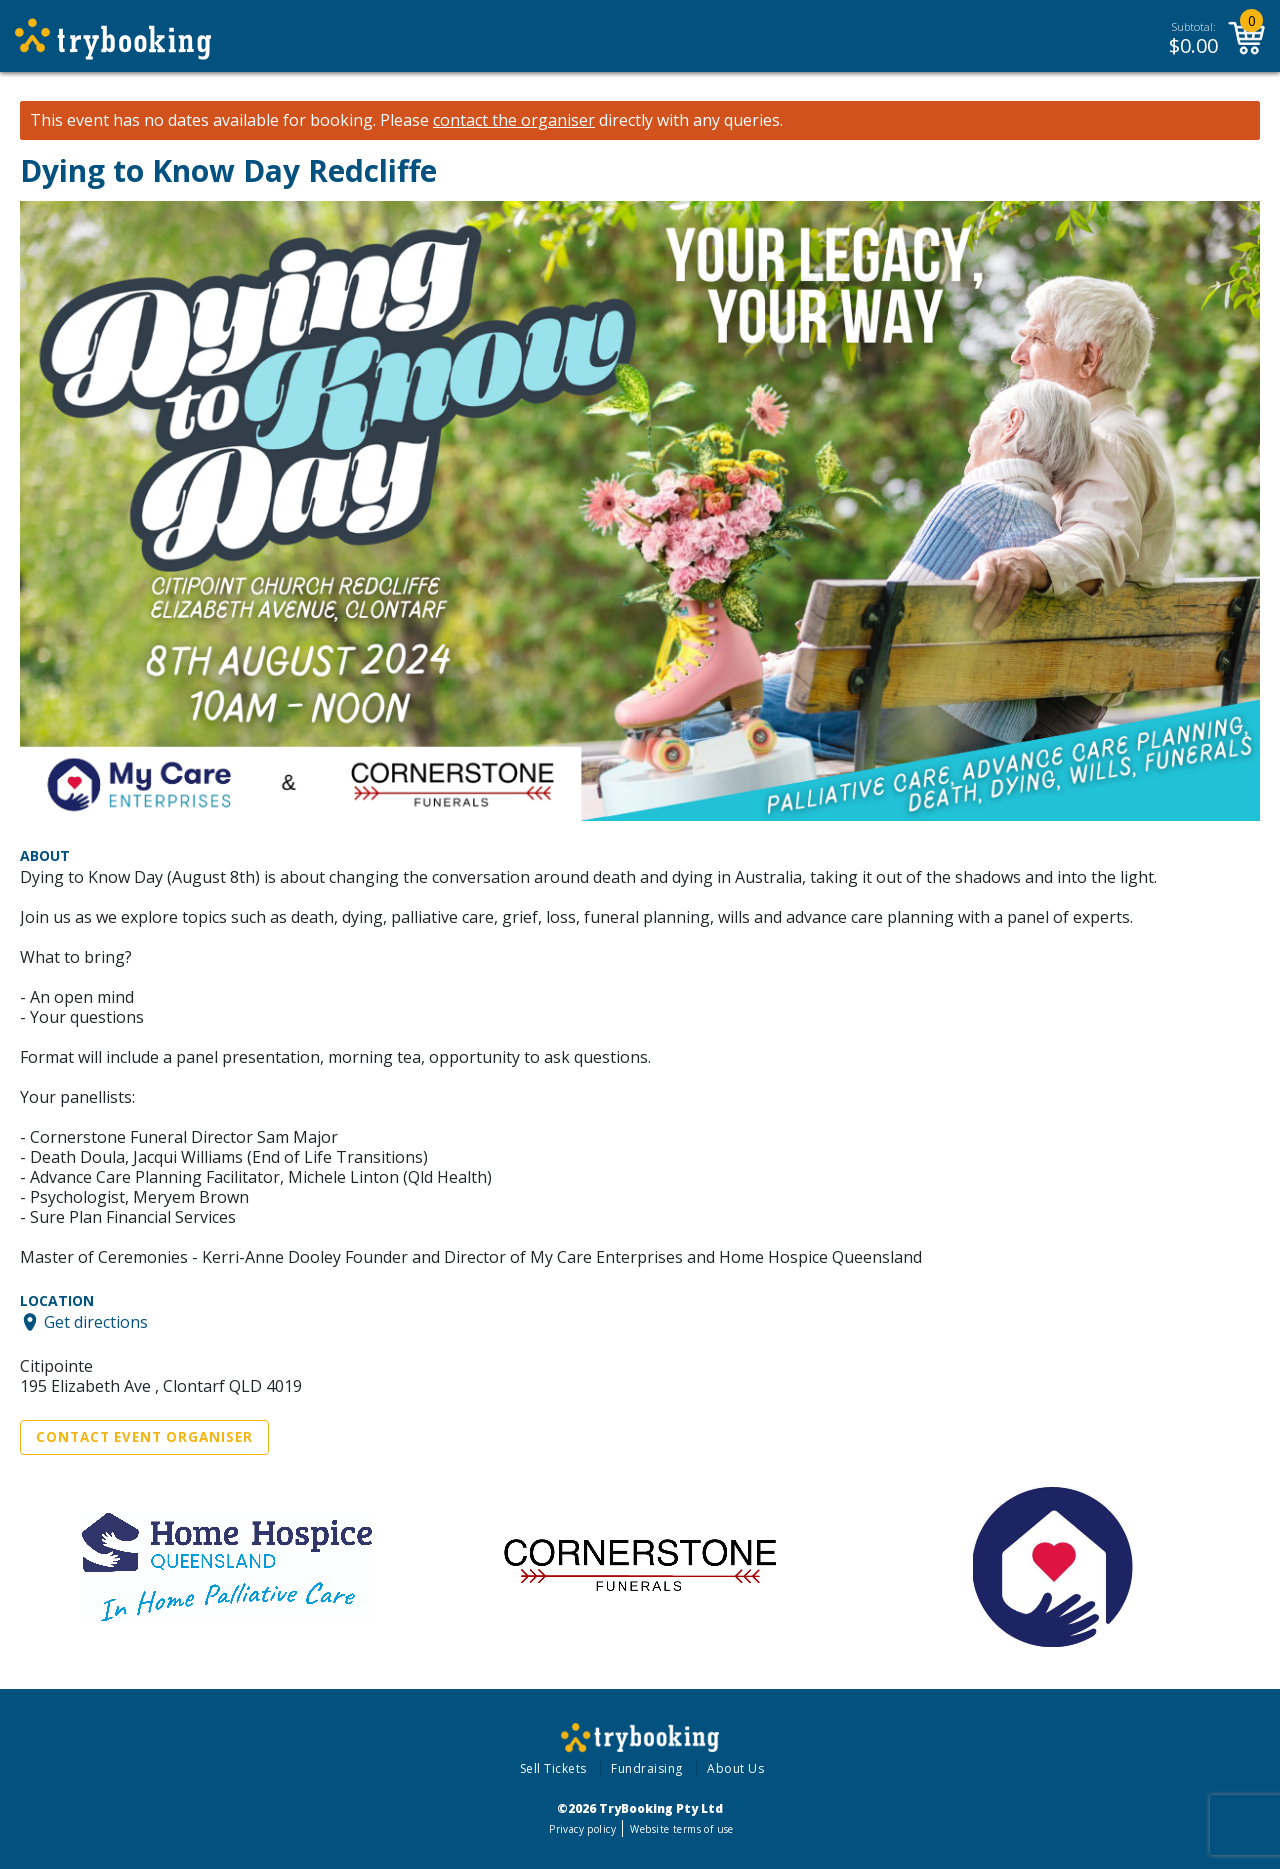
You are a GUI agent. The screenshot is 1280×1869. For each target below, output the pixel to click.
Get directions (96, 1322)
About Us (735, 1768)
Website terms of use (681, 1829)
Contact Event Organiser (144, 1437)
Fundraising (647, 1768)
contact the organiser (514, 120)
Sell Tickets (553, 1768)
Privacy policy (582, 1829)
